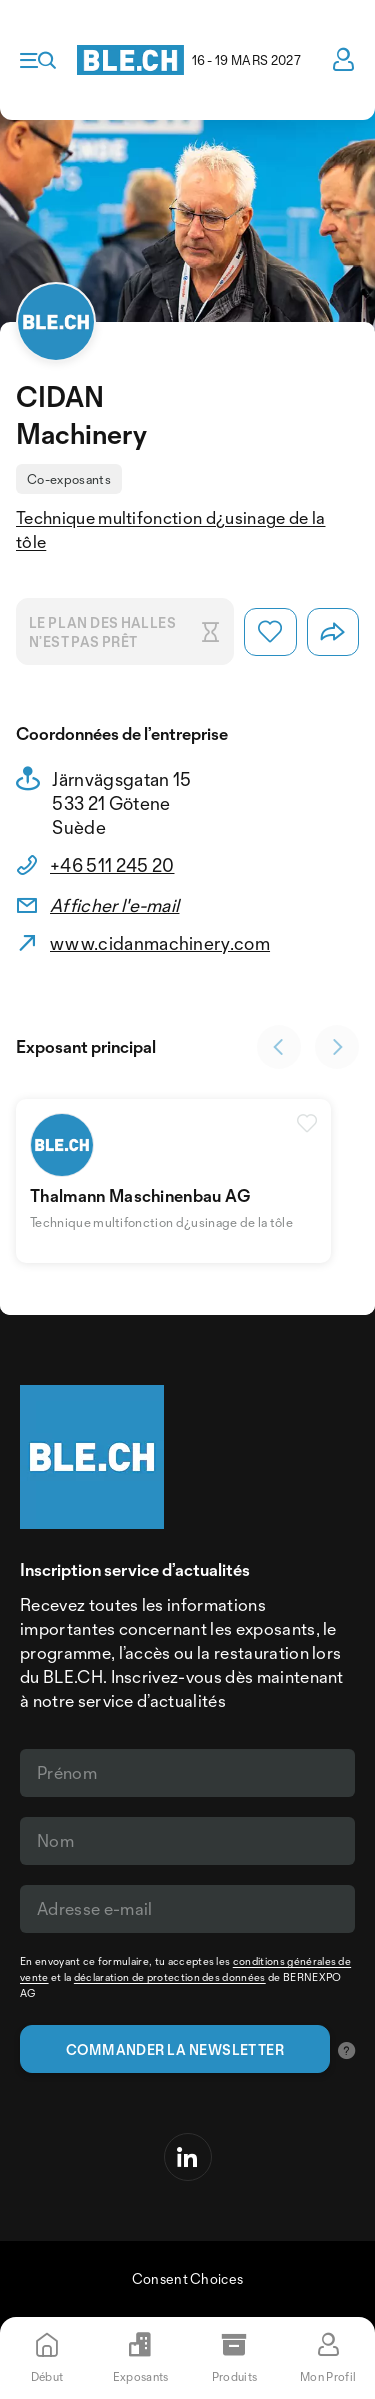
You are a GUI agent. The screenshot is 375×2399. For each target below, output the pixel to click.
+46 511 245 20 (112, 865)
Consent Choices (188, 2278)
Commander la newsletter (175, 2049)
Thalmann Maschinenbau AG (140, 1195)
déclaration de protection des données (170, 1977)
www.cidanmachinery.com (160, 943)
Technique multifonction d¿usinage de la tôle (170, 529)
